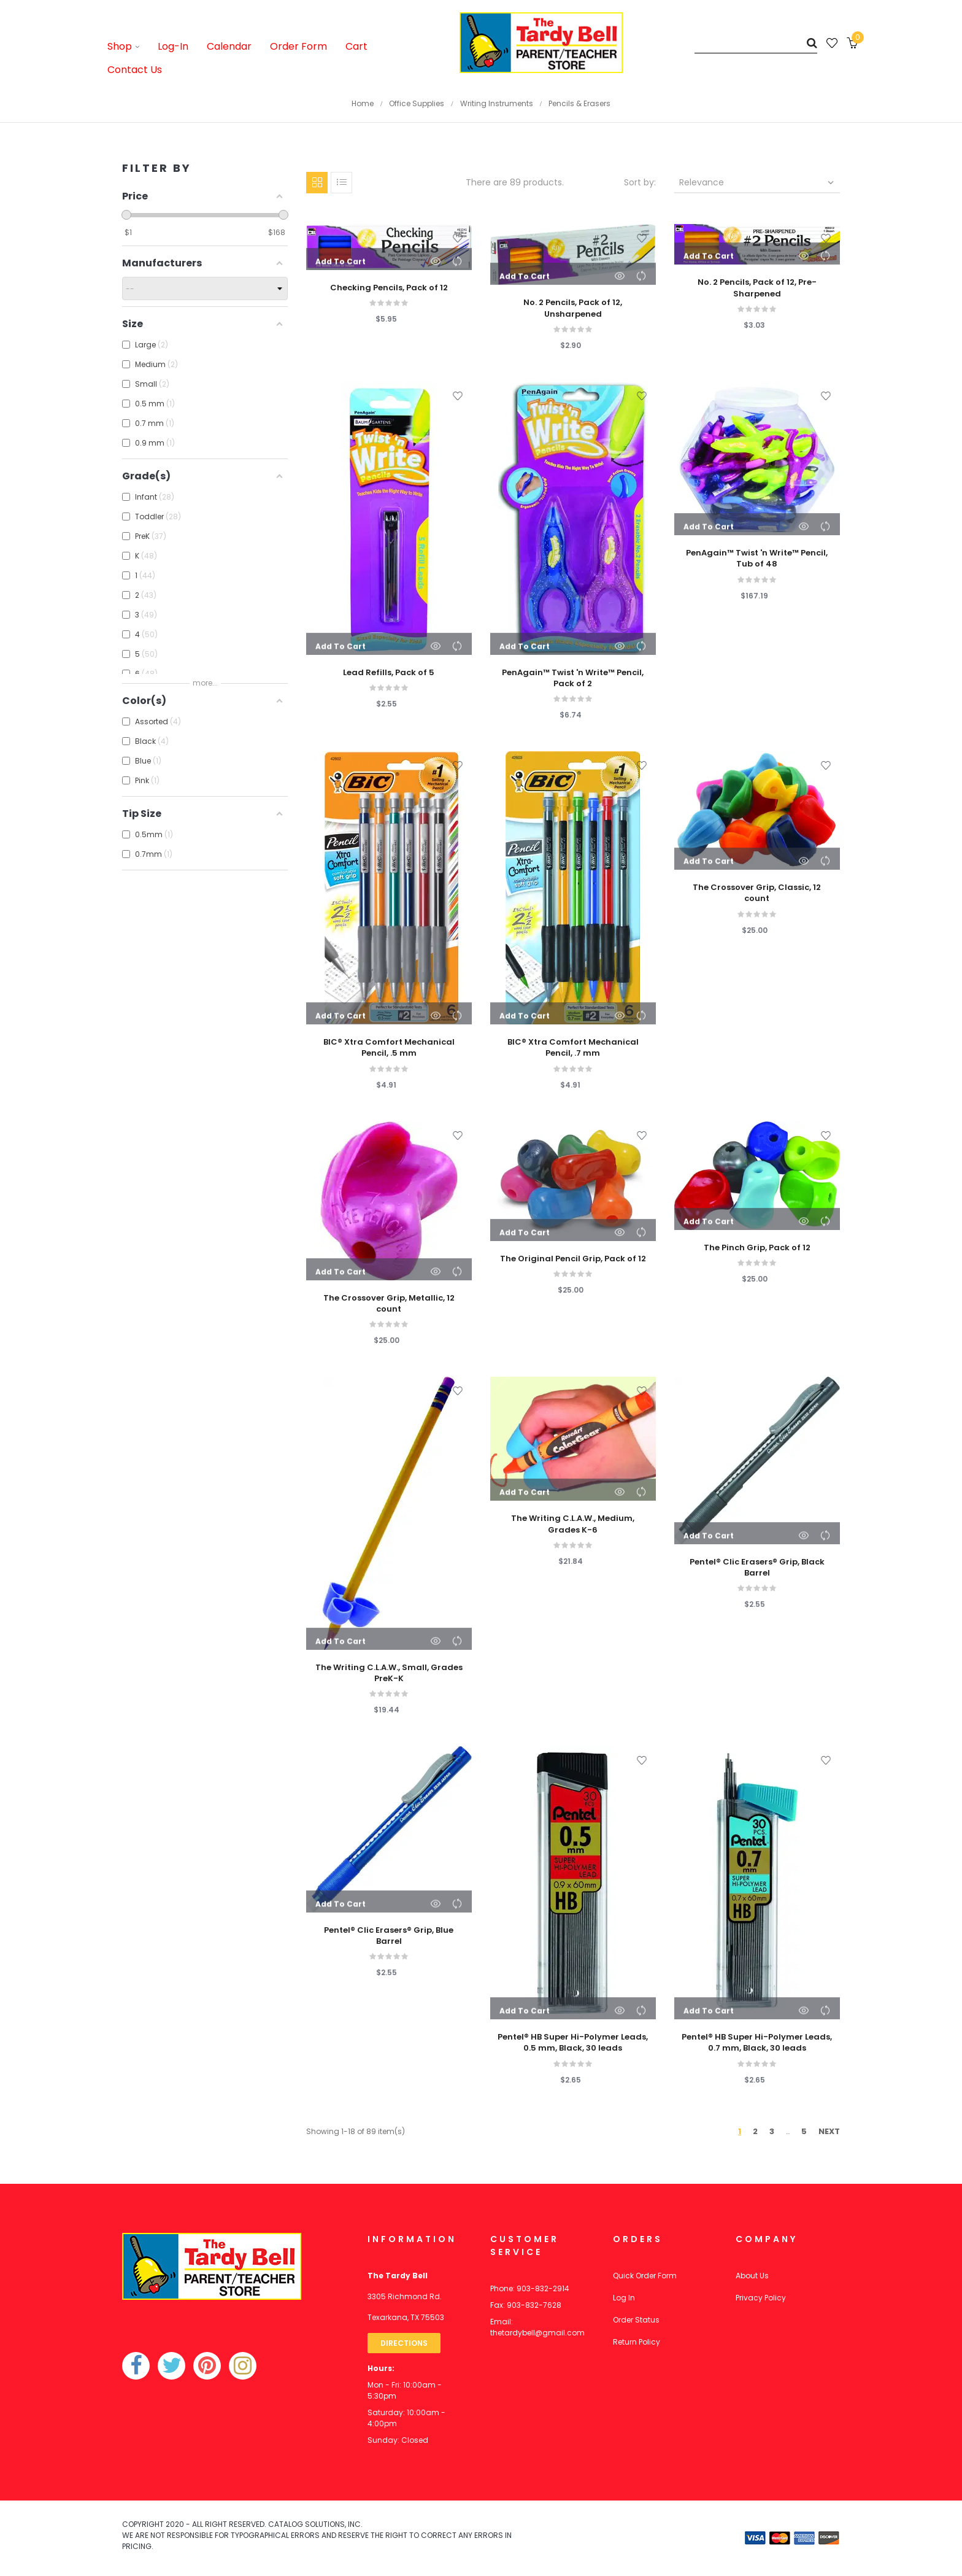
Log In (624, 2297)
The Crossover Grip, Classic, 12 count (757, 893)
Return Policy (636, 2342)
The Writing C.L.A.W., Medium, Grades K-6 (572, 1524)
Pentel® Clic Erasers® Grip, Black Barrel (757, 1568)
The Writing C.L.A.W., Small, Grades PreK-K (389, 1673)
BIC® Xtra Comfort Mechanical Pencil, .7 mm (573, 1048)
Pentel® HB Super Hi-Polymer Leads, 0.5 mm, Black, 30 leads (573, 2043)
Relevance (757, 182)
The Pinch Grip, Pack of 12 (757, 1247)
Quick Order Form (645, 2275)
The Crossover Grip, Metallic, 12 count (389, 1304)
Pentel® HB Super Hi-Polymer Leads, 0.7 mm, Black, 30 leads (757, 2043)
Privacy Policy (761, 2297)
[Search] (756, 42)
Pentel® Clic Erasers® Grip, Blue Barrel (388, 1936)
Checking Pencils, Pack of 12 (389, 287)
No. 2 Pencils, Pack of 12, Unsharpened (572, 308)
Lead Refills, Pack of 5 (388, 672)
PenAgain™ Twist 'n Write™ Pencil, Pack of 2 (573, 678)
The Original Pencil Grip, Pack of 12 (573, 1258)
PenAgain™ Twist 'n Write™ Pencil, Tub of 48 (757, 558)
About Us (752, 2275)
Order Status (636, 2320)
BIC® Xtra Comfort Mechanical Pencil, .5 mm (389, 1048)
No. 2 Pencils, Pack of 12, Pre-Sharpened (757, 288)
